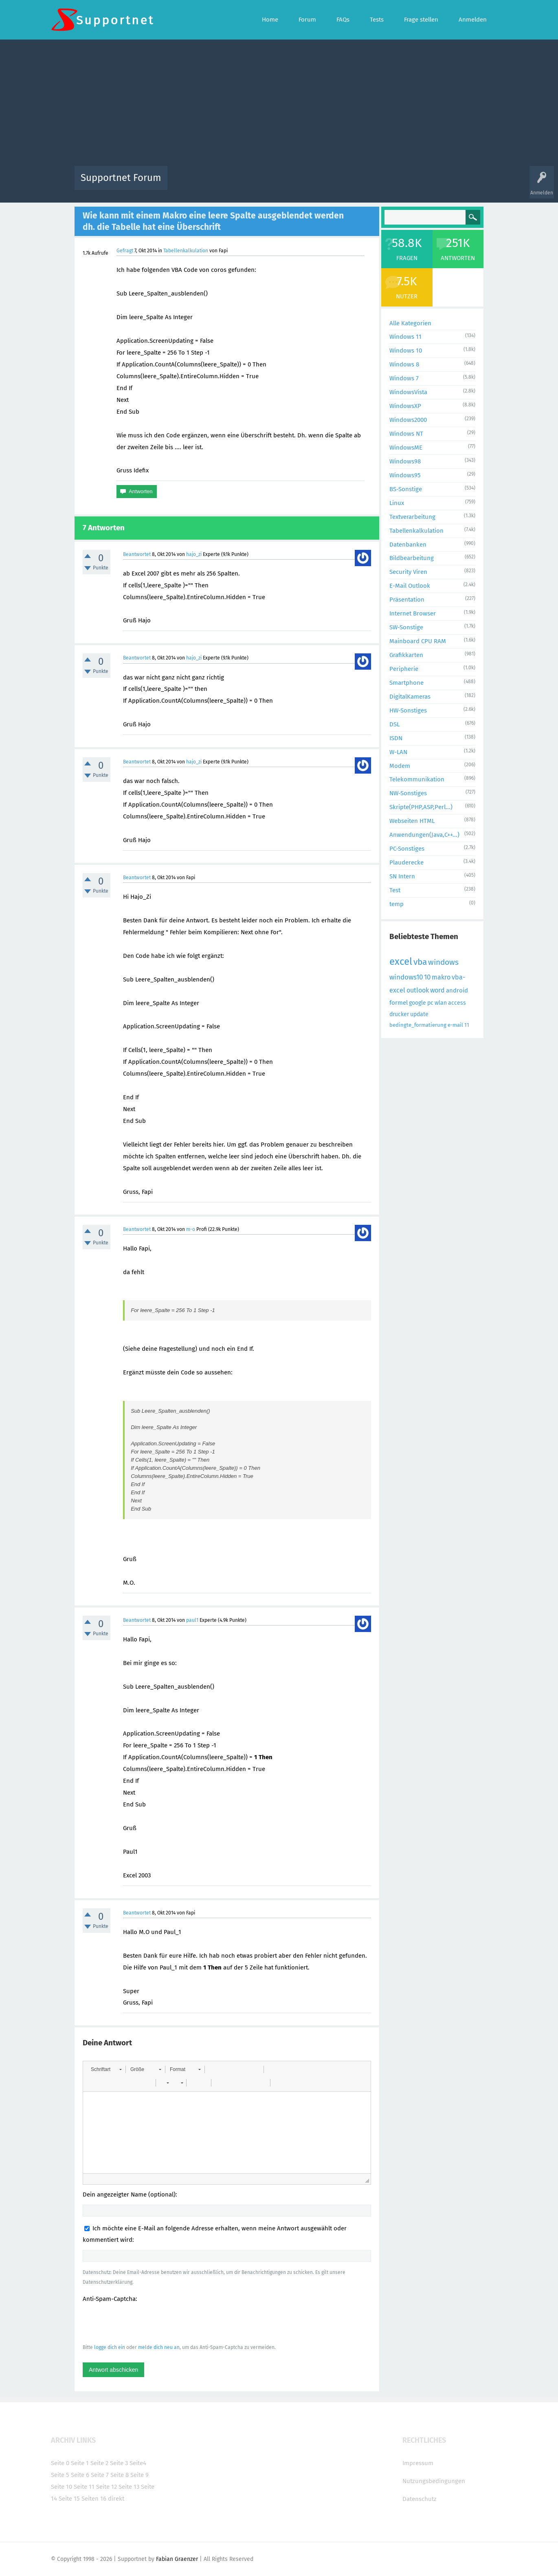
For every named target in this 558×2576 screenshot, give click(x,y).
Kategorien (351, 184)
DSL (394, 724)
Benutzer (381, 184)
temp (396, 904)
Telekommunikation (416, 779)
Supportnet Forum (121, 177)
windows (443, 962)
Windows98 (405, 461)
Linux (396, 503)
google (417, 1002)
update (419, 1014)
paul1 (192, 1620)
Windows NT (406, 433)
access (457, 1002)
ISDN (395, 738)
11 (466, 1025)
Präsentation (406, 599)
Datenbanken (407, 544)
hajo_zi (194, 554)
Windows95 (405, 475)
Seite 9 (139, 2475)
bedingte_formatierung (417, 1025)
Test (394, 890)
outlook (417, 990)
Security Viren (408, 572)
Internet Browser (412, 613)
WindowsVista (408, 392)
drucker (399, 1014)
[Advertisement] (279, 105)
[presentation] (145, 2323)
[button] (106, 2069)
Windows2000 (408, 419)
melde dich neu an (159, 2347)
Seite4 (138, 2463)
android (457, 990)
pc (430, 1002)
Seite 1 (80, 2463)
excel (400, 961)
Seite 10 (61, 2486)
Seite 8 (119, 2475)
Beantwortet (137, 554)
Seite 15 (69, 2498)
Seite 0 (60, 2463)
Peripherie (403, 669)
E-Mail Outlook (409, 585)
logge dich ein (109, 2347)
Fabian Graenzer (177, 2559)
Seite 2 (99, 2463)
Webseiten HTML (412, 821)
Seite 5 (60, 2475)
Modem (399, 766)
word (437, 990)
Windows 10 (405, 350)
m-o (190, 1229)
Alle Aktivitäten (190, 184)
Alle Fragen (227, 184)
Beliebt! (255, 184)
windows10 (406, 977)
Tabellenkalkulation (185, 251)
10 (427, 977)
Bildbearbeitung (411, 558)
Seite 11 (84, 2486)
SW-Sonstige (406, 627)
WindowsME (405, 447)
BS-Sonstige (405, 489)
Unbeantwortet (289, 184)
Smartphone (406, 682)
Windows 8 (404, 364)
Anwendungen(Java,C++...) (424, 834)
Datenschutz (419, 2499)
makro (441, 977)
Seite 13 (129, 2486)
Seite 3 (119, 2463)
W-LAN (398, 752)
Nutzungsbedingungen (433, 2481)
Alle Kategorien (410, 323)
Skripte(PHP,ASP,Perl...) (421, 807)
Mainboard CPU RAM (417, 641)
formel (398, 1002)
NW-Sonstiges (408, 793)
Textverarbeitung (412, 516)
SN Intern (402, 876)
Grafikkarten (406, 655)
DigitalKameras (410, 696)
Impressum (417, 2463)
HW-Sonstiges (408, 710)
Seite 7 (100, 2475)
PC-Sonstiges (406, 848)
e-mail (455, 1025)
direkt (116, 2498)
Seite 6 (80, 2475)
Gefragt (124, 251)
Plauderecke (406, 862)
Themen (323, 184)
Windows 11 (405, 336)
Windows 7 (404, 378)
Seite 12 (106, 2486)
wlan (441, 1002)
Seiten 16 (93, 2498)
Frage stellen (412, 184)
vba (420, 962)
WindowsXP (405, 406)
